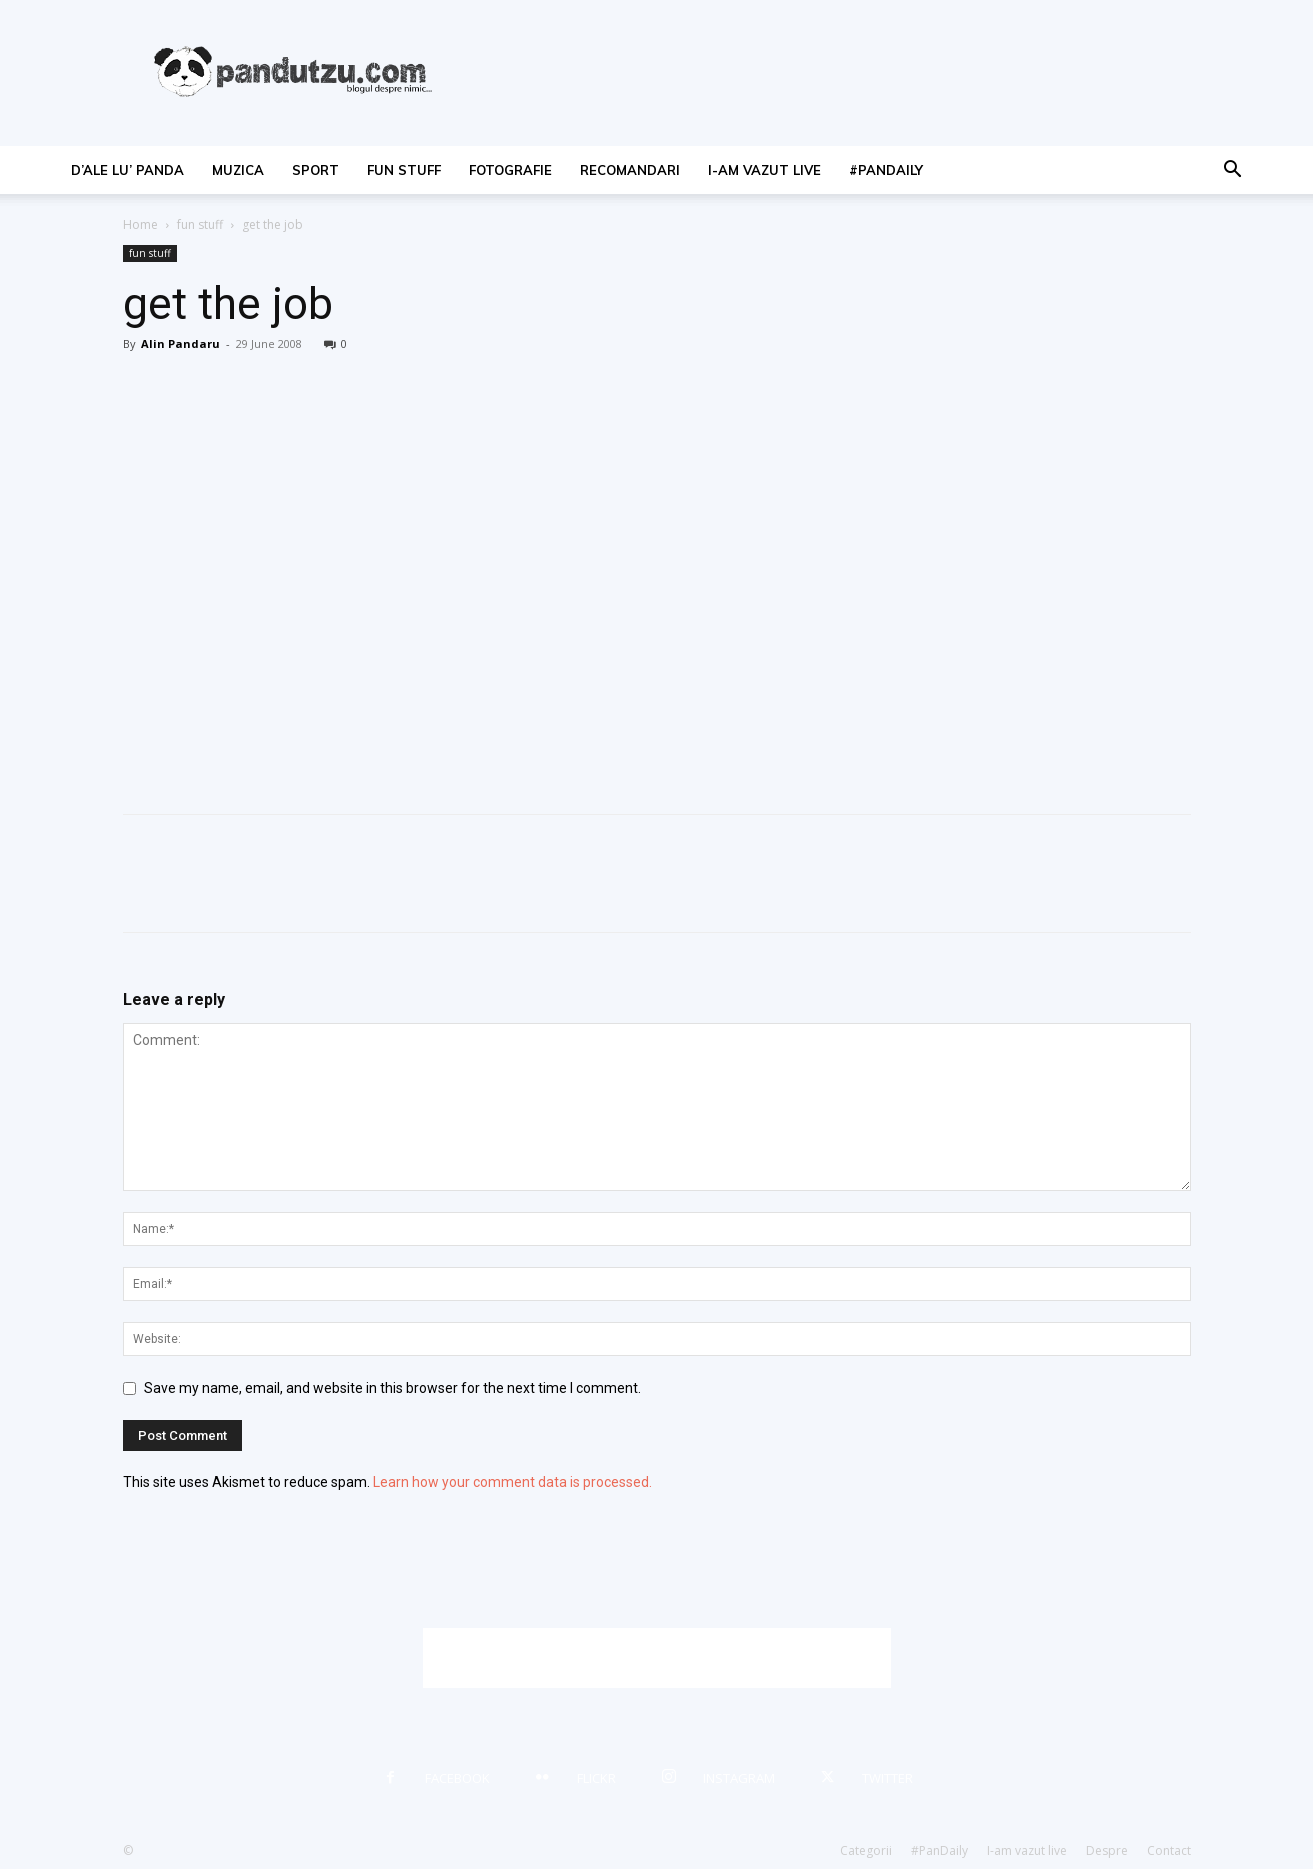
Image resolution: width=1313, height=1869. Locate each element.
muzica (238, 170)
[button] (1233, 171)
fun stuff (404, 170)
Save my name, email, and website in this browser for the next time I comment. (392, 1388)
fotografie (510, 170)
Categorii (866, 1850)
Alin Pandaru (180, 343)
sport (315, 170)
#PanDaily (886, 170)
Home (140, 224)
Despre (1107, 1850)
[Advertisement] (657, 1658)
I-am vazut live (764, 170)
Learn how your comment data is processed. (512, 1482)
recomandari (630, 170)
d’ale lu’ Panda (127, 170)
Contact (1169, 1850)
